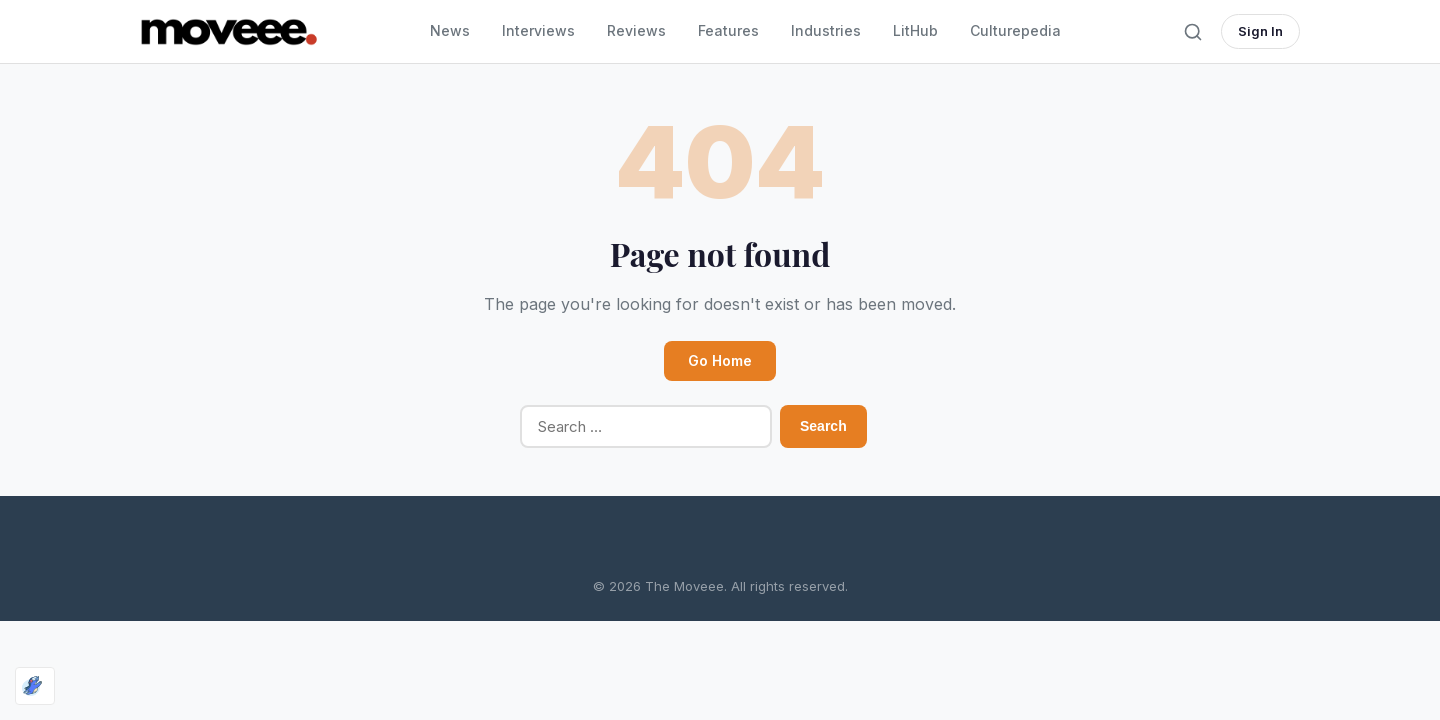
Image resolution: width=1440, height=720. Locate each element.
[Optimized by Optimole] (35, 686)
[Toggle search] (1193, 32)
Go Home (720, 360)
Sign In (1260, 31)
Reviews (636, 30)
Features (728, 30)
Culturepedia (1015, 30)
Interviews (538, 30)
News (450, 30)
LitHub (915, 30)
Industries (826, 30)
